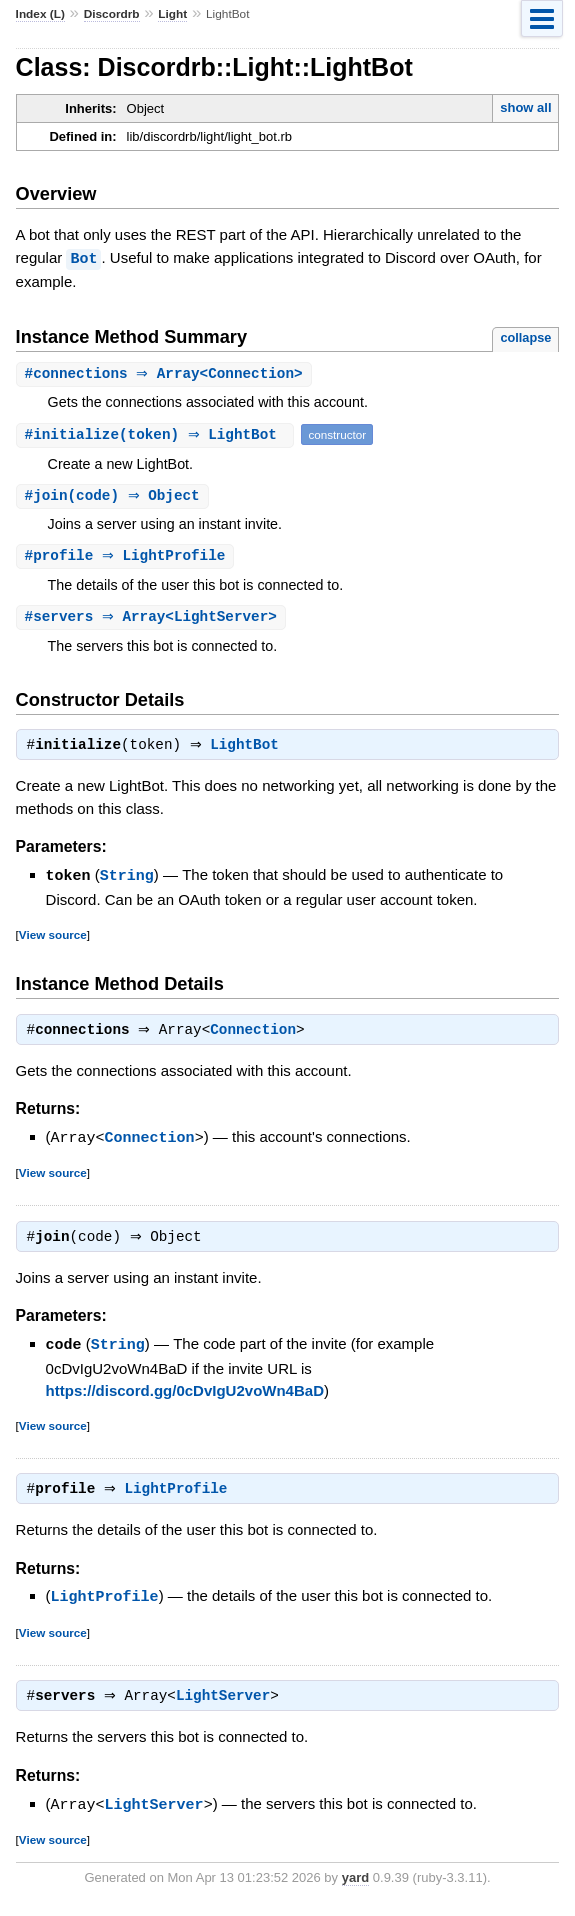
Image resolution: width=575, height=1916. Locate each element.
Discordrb (112, 14)
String (127, 880)
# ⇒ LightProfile (128, 557)
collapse (525, 336)
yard (355, 1885)
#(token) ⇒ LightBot (158, 434)
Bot (83, 258)
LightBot (249, 750)
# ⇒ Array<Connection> (166, 373)
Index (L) (40, 14)
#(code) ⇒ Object (115, 496)
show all (525, 107)
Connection (258, 1036)
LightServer (228, 1705)
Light (172, 14)
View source (53, 938)
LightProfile (181, 1497)
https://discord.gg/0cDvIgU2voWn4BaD (185, 1396)
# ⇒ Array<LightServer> (153, 619)
